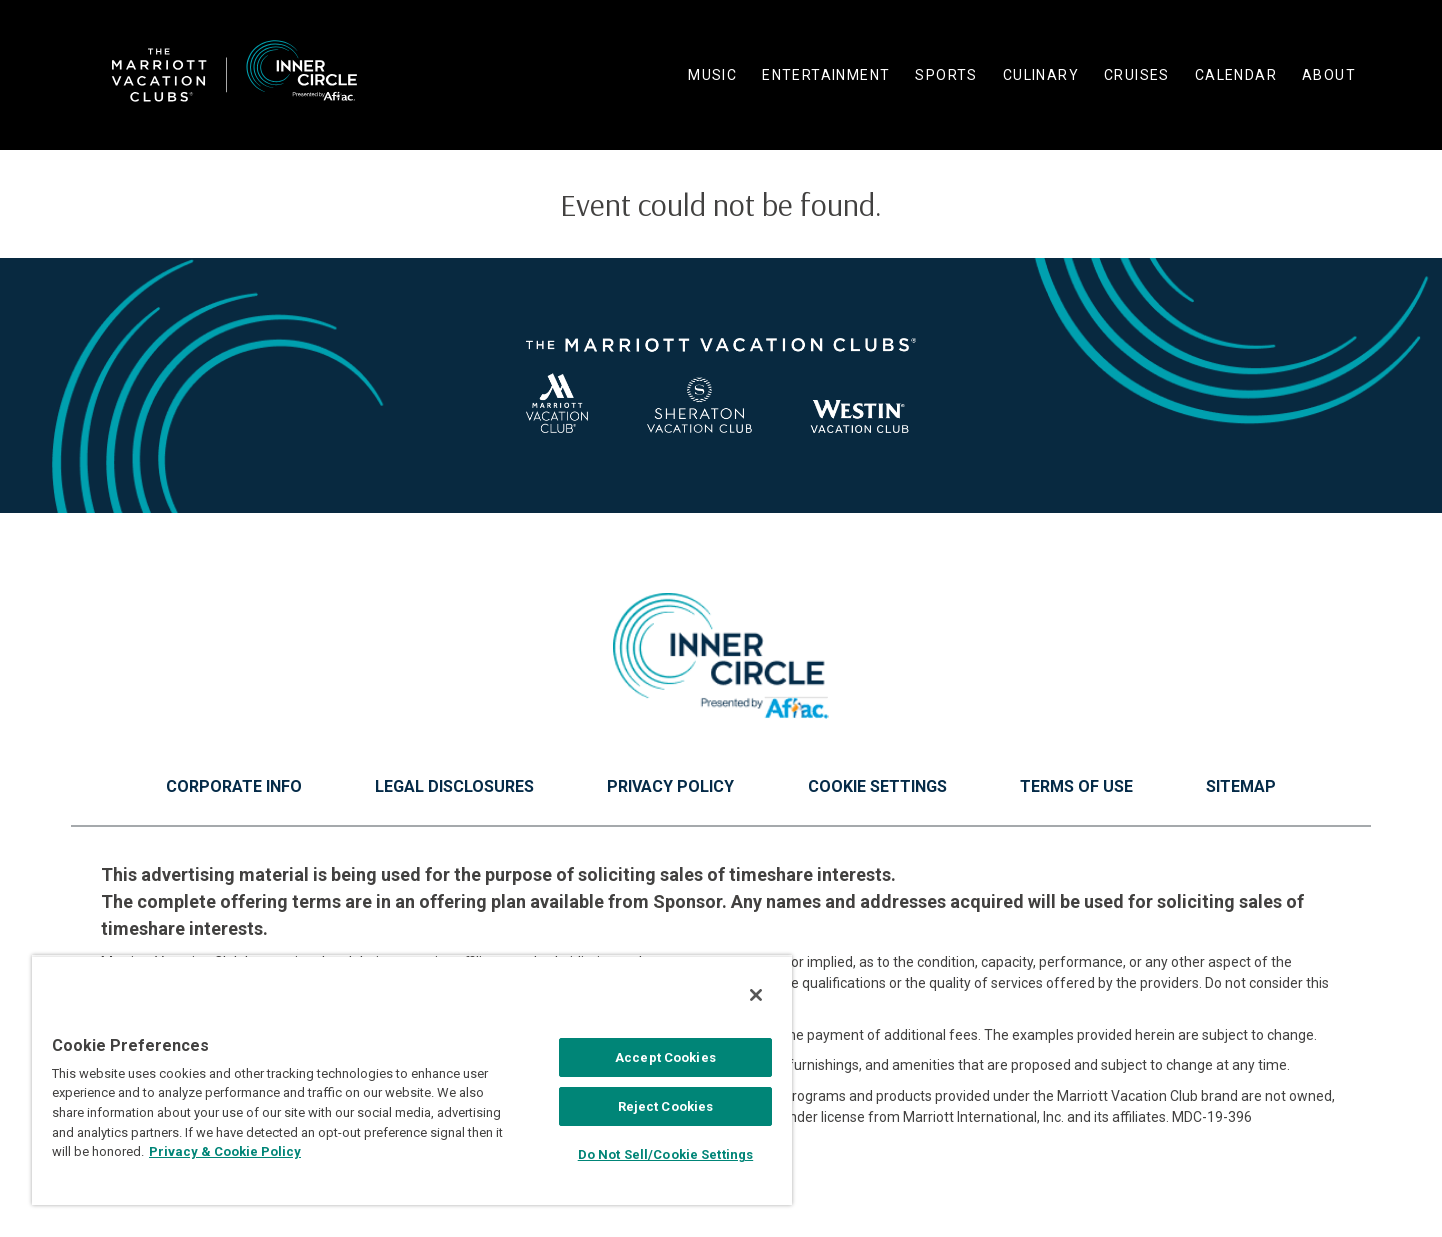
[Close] (756, 995)
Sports (946, 75)
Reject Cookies (666, 1106)
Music (712, 75)
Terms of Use (1076, 787)
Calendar (1236, 75)
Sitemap (1241, 787)
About (1329, 75)
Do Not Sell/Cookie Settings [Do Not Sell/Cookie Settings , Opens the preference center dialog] (666, 1154)
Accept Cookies (665, 1057)
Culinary (1041, 75)
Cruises (1137, 75)
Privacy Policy (670, 787)
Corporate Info (234, 787)
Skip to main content (0, 0)
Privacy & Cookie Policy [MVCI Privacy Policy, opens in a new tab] (225, 1151)
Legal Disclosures (454, 787)
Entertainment (826, 75)
